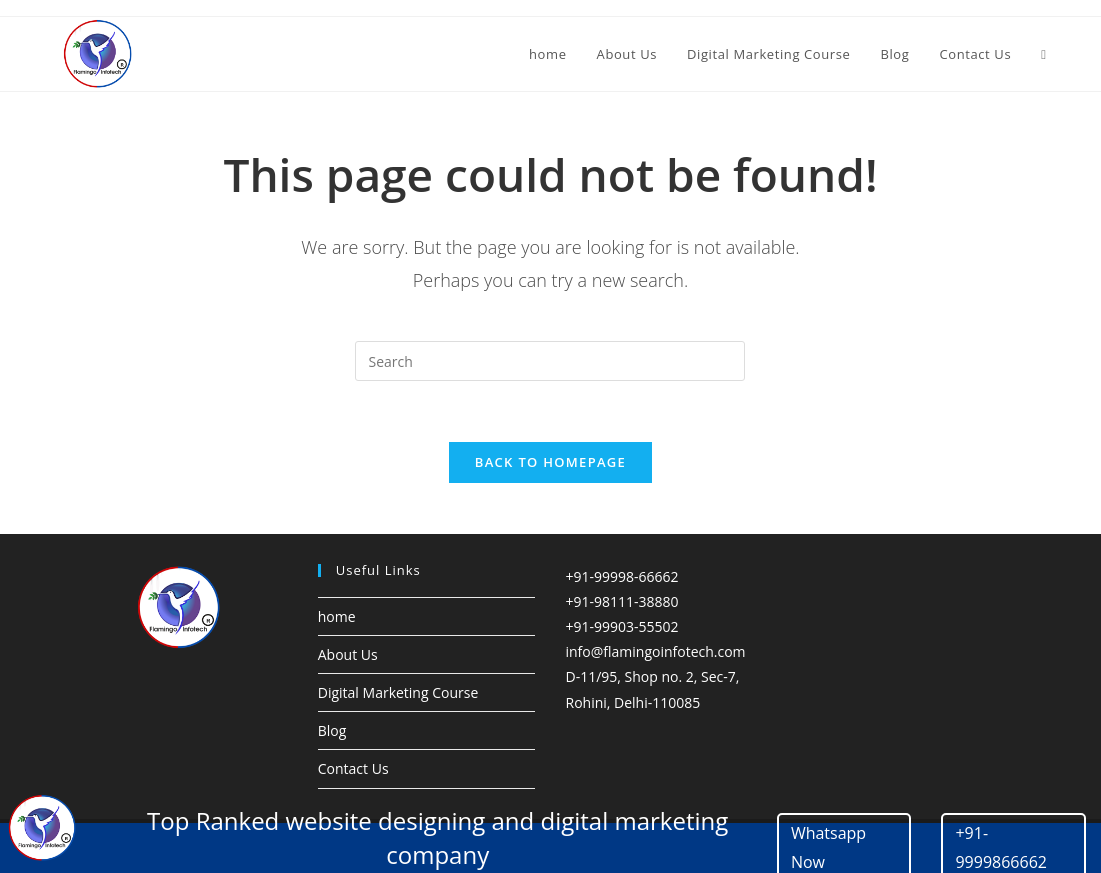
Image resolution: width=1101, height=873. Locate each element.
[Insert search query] (550, 361)
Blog (332, 741)
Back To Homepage (550, 472)
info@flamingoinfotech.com (655, 662)
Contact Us (353, 779)
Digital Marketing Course (398, 703)
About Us (348, 664)
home (337, 626)
